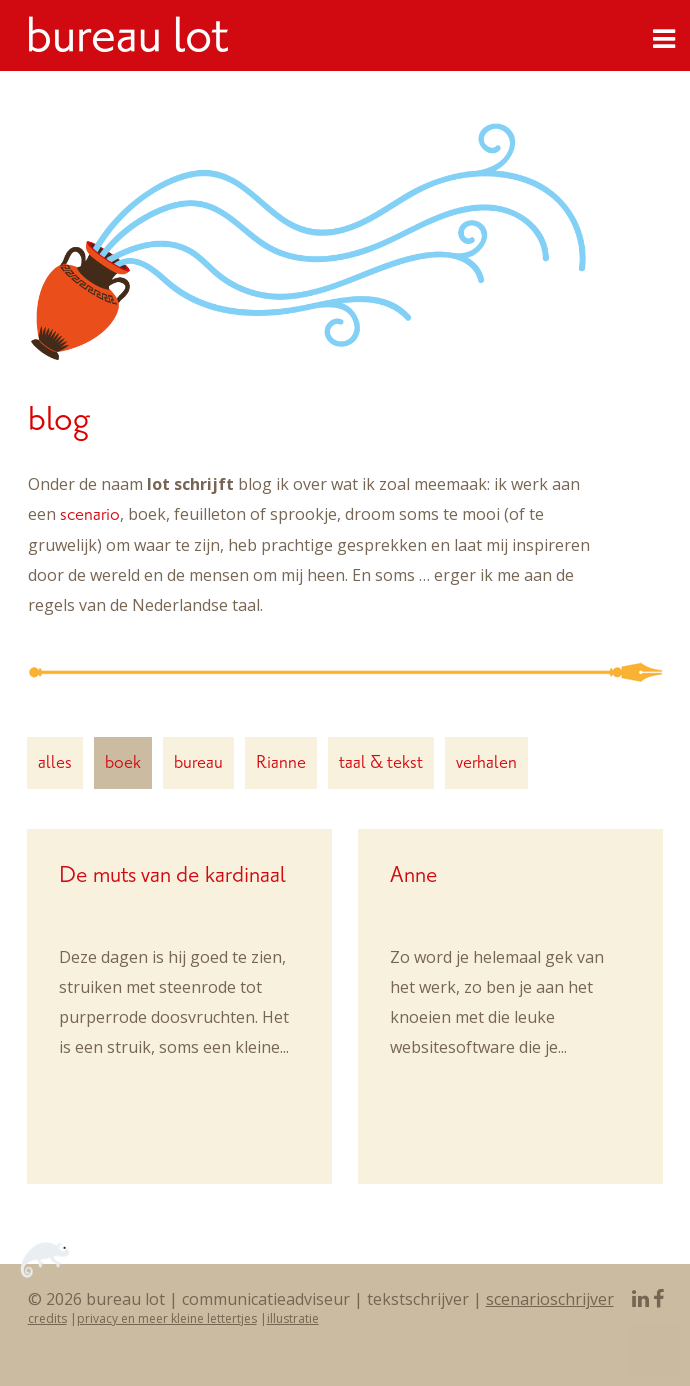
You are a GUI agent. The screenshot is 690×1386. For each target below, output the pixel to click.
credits (47, 1318)
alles (55, 762)
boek (123, 762)
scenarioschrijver (550, 1299)
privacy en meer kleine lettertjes (167, 1318)
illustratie (293, 1318)
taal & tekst (381, 762)
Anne (414, 875)
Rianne (281, 762)
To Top (654, 1350)
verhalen (486, 762)
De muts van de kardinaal (172, 875)
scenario (90, 514)
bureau (198, 762)
